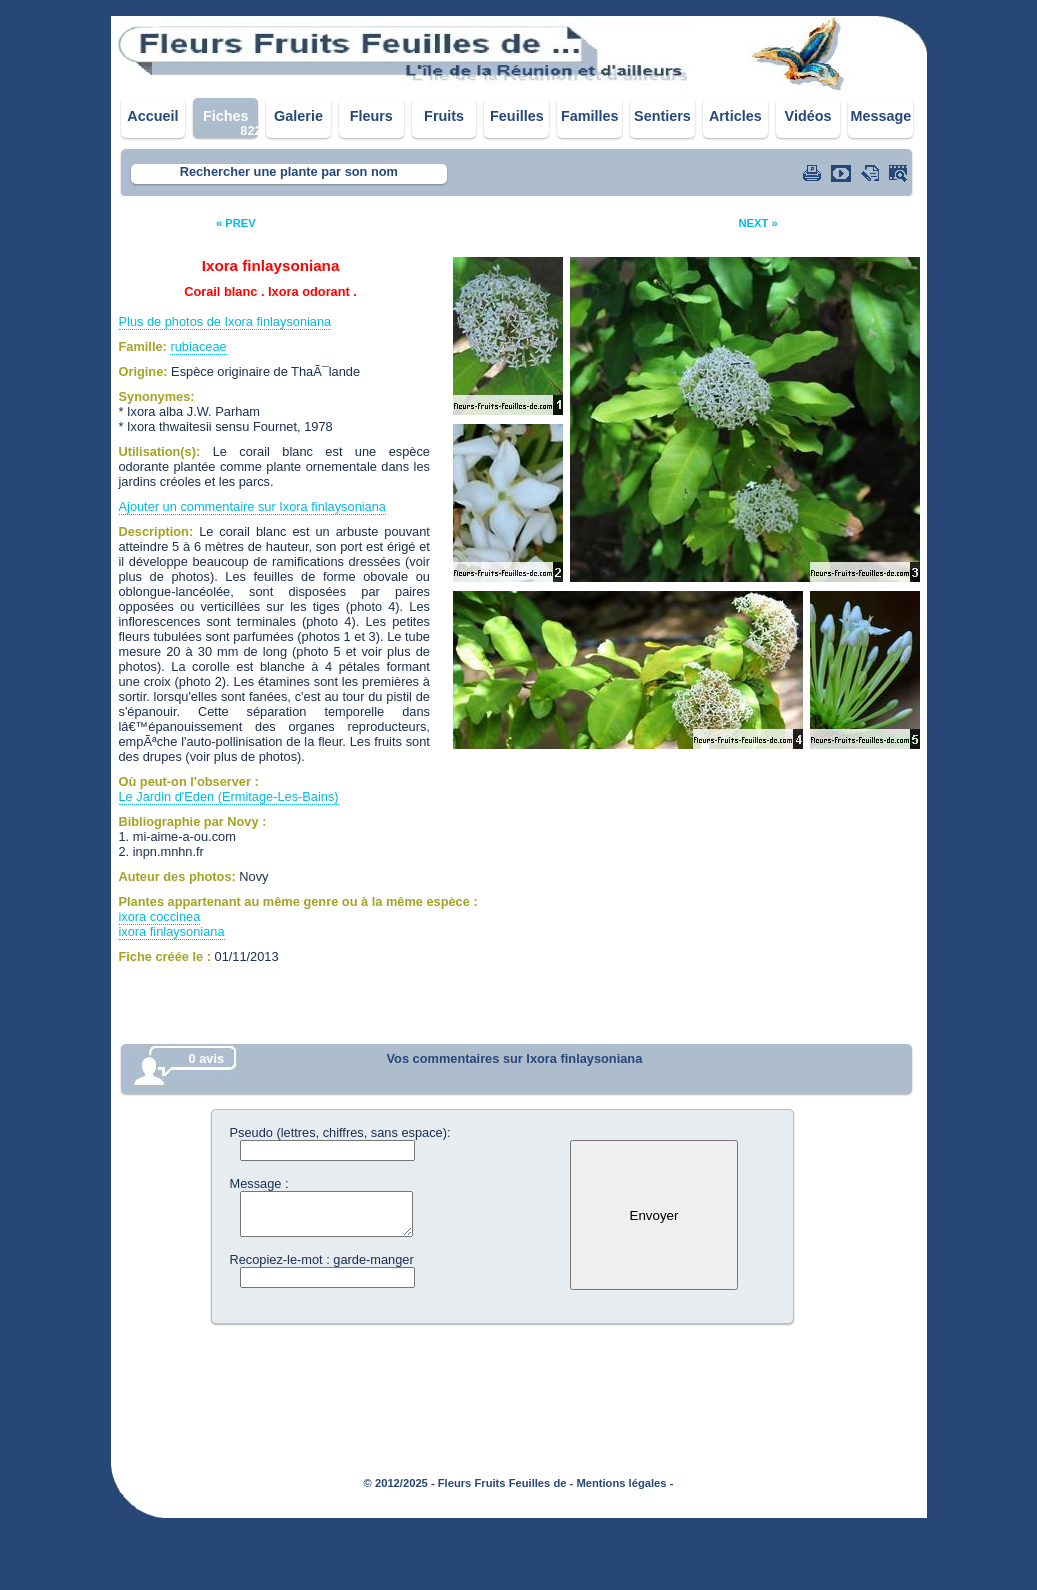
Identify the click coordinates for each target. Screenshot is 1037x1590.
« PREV (236, 223)
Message (880, 116)
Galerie (298, 116)
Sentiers (662, 116)
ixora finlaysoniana (172, 931)
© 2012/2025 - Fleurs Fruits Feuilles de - (469, 1483)
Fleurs (371, 116)
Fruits (444, 116)
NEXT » (757, 223)
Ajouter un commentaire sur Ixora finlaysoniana (252, 506)
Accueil (152, 116)
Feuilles (517, 116)
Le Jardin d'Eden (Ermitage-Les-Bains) (229, 796)
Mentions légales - (624, 1483)
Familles (590, 116)
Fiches (226, 116)
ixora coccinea (160, 916)
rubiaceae (198, 346)
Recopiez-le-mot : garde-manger (322, 1259)
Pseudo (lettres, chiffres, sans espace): (340, 1132)
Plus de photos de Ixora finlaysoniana (225, 321)
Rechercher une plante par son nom (289, 171)
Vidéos (808, 116)
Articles (735, 116)
